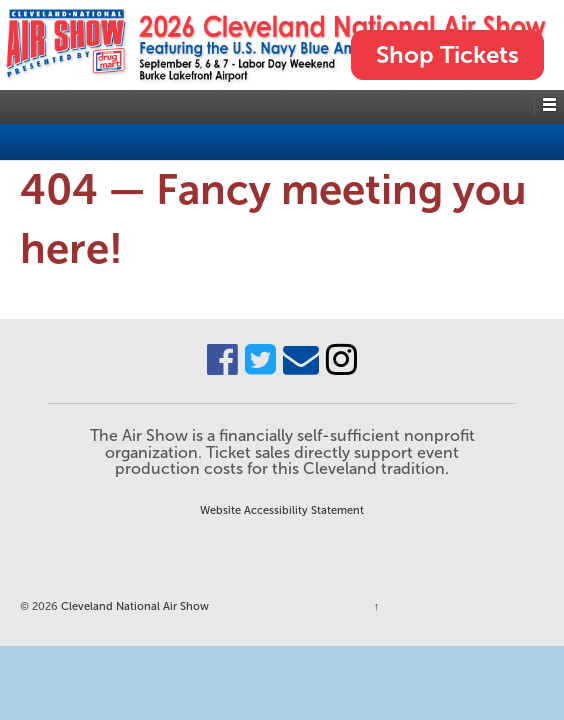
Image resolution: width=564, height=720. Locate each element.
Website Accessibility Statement (282, 510)
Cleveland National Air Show (133, 606)
